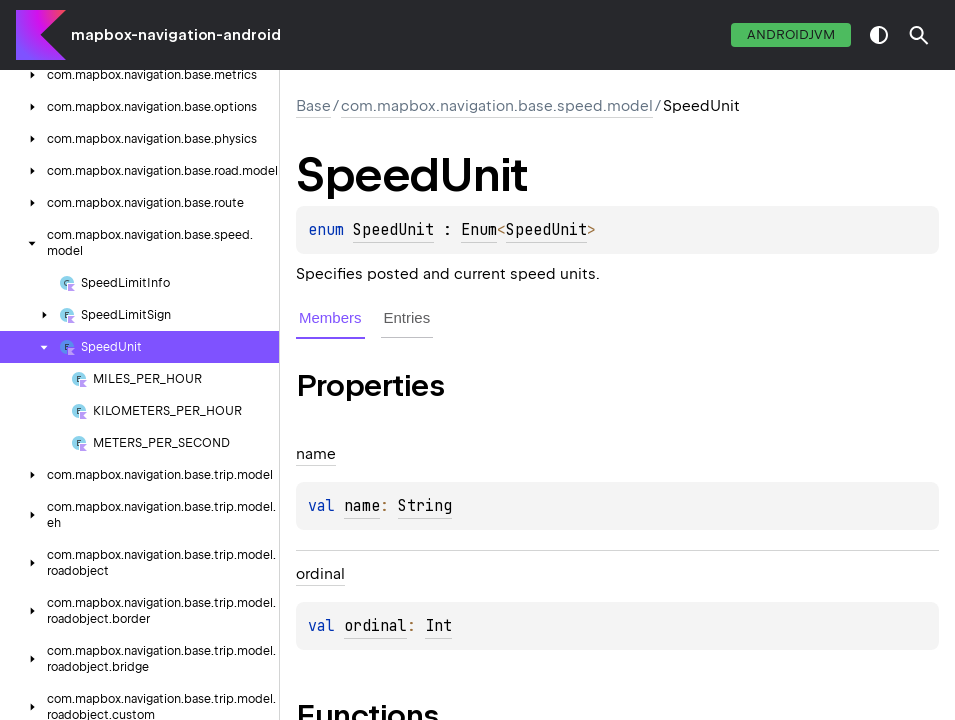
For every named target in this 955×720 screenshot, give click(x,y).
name (362, 506)
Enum (479, 230)
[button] (919, 35)
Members (330, 317)
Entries (407, 317)
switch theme (879, 35)
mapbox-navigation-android (176, 35)
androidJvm (791, 34)
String (425, 506)
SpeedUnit (393, 230)
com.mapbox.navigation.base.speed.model (497, 106)
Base (313, 106)
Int (438, 626)
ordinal (375, 626)
